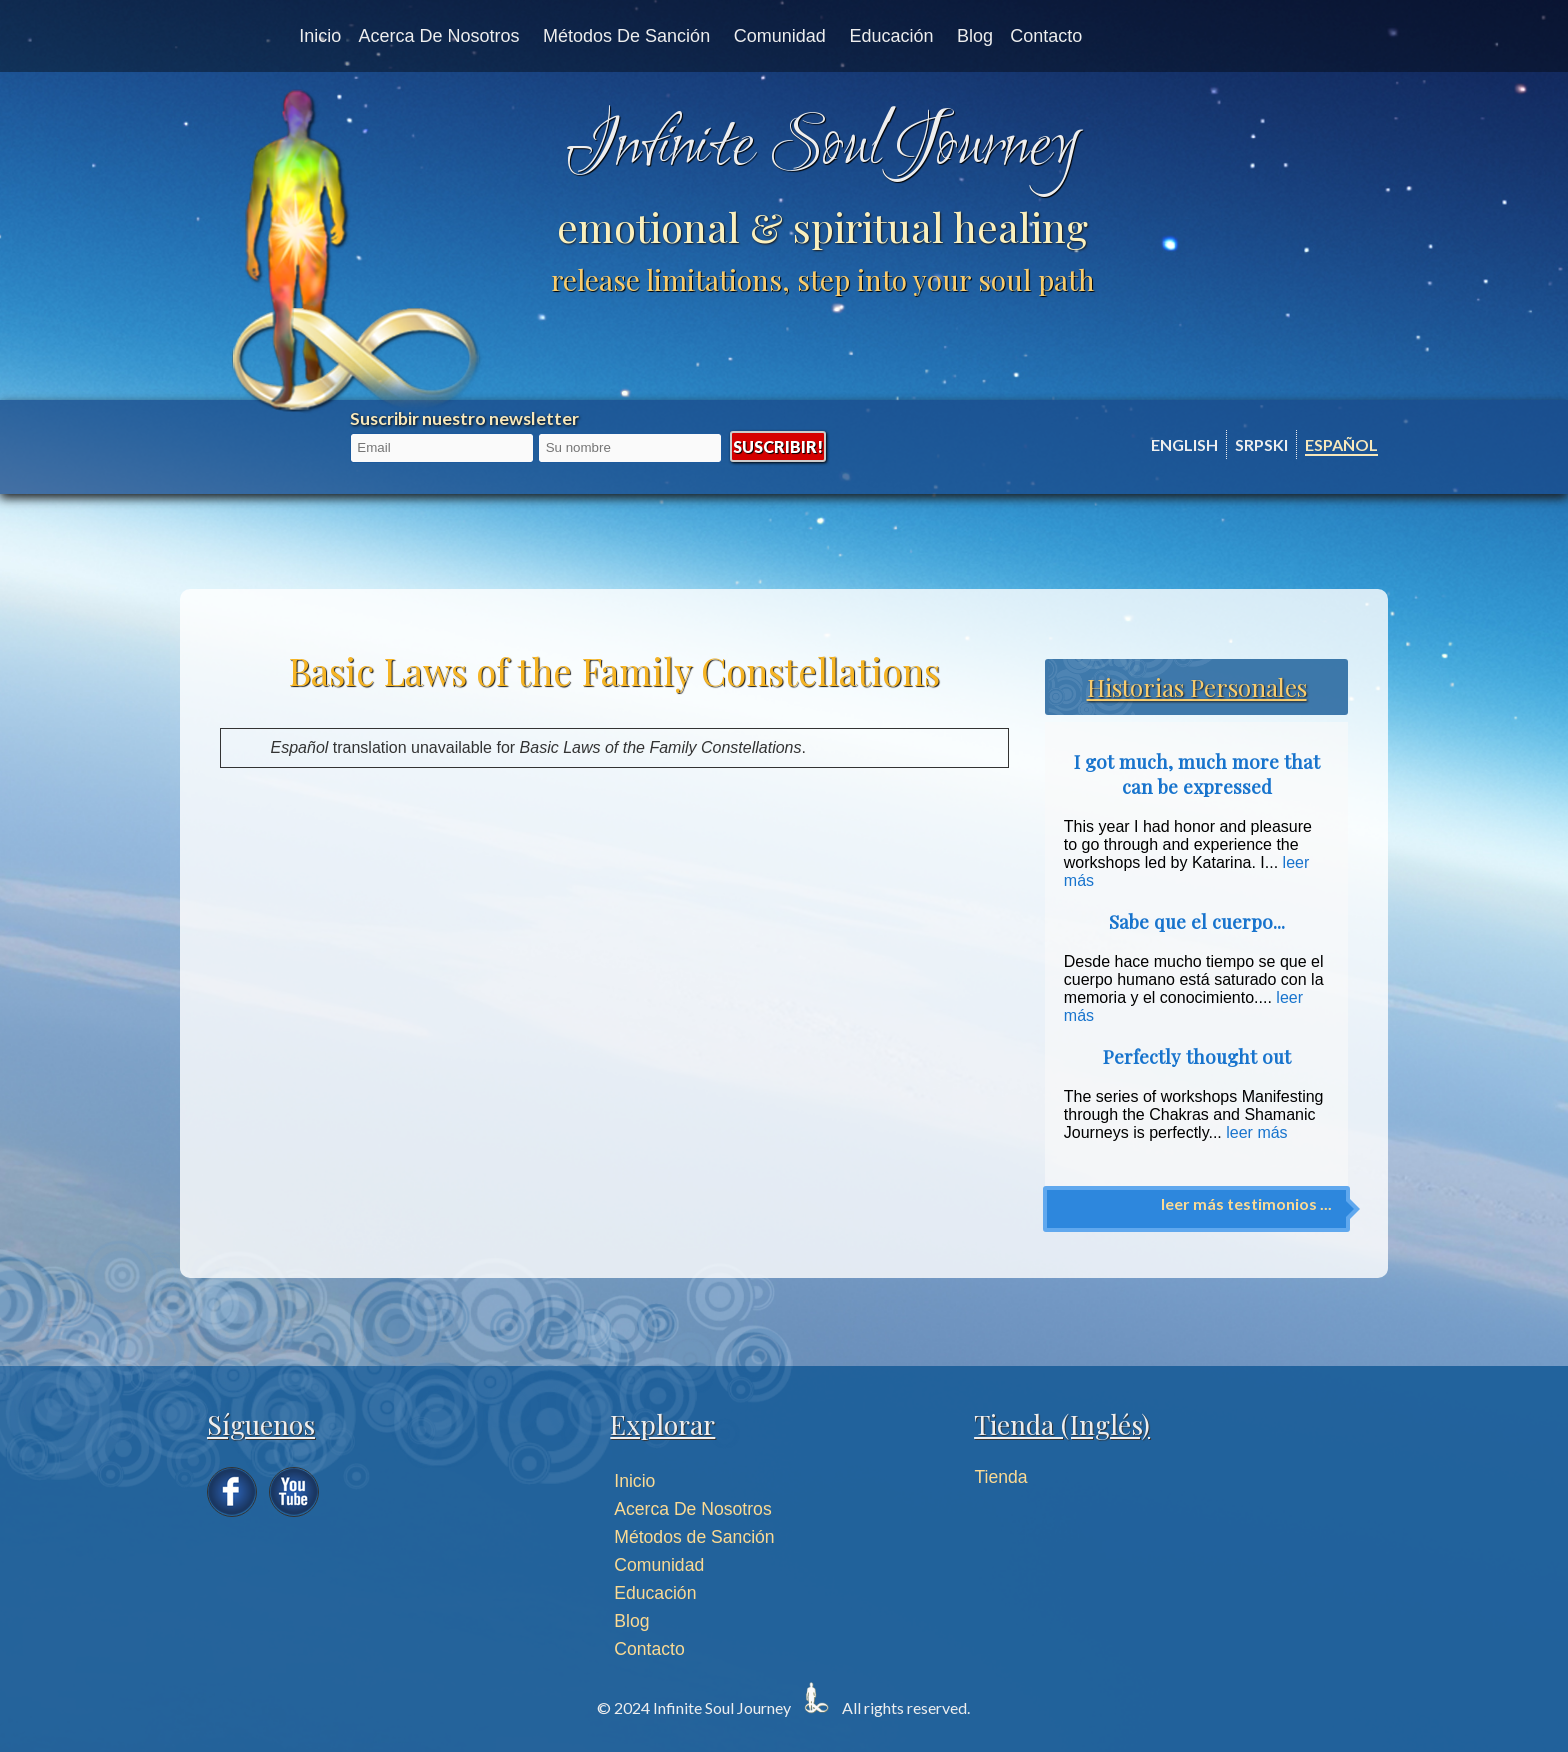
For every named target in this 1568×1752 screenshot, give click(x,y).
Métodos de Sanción (626, 36)
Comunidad (780, 36)
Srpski (1261, 444)
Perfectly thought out (1197, 1056)
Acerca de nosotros (438, 36)
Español (1341, 444)
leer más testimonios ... (1246, 1203)
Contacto (1046, 36)
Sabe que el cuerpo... (1197, 921)
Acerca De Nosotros (692, 1509)
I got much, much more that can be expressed (1197, 774)
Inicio (320, 36)
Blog (975, 36)
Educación (891, 36)
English (1184, 444)
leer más (1256, 1132)
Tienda (1001, 1477)
